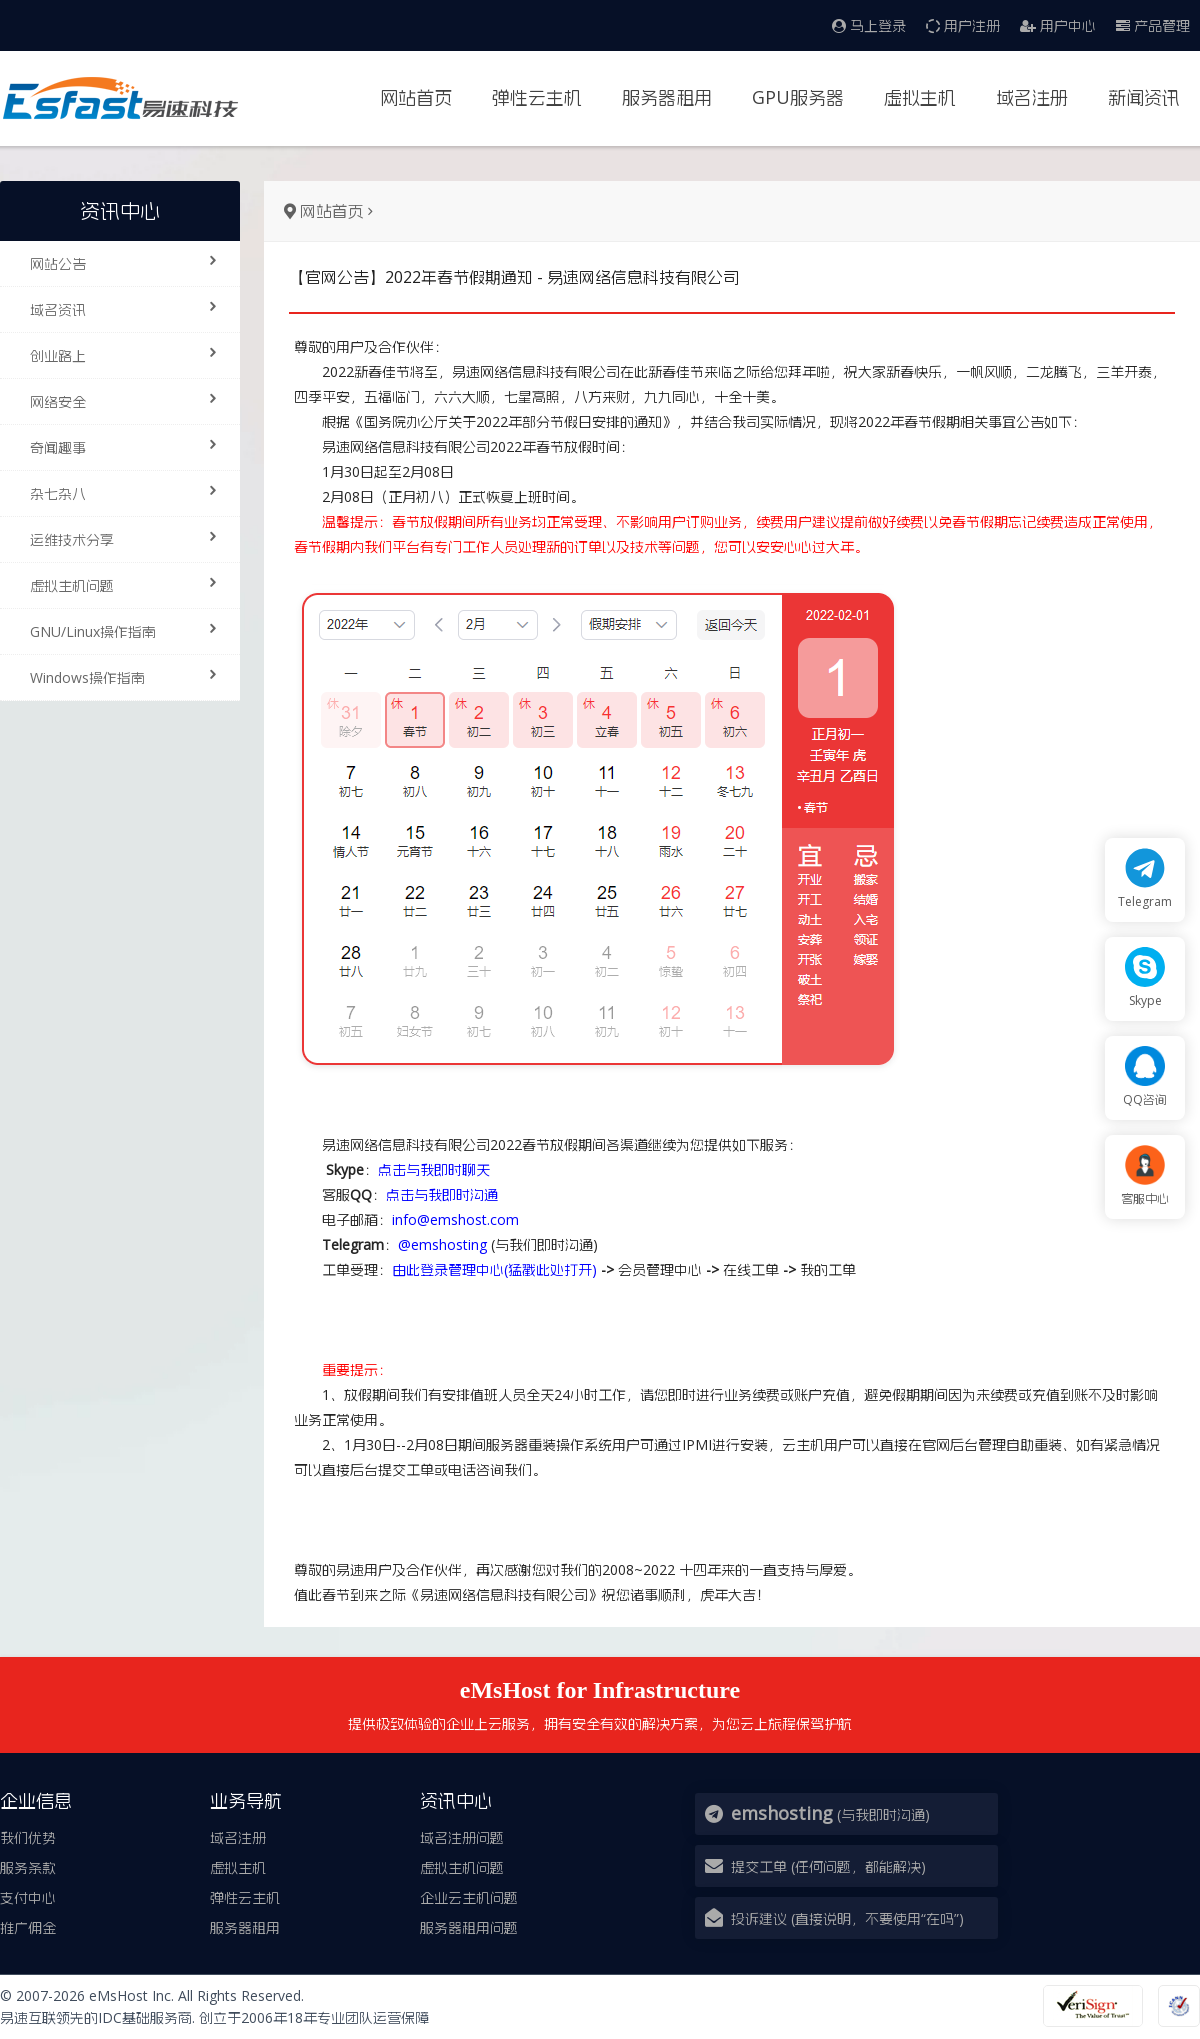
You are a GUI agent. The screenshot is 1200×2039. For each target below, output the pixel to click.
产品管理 (1153, 25)
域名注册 (1032, 97)
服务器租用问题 (469, 1927)
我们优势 (28, 1837)
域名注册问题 (462, 1837)
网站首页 (416, 97)
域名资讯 (130, 308)
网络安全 (130, 400)
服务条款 (28, 1867)
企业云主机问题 (469, 1897)
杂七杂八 (130, 492)
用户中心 (1058, 25)
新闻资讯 (1144, 97)
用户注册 (963, 25)
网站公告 (130, 262)
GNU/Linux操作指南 (130, 630)
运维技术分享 (130, 538)
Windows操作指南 (130, 676)
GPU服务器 (798, 97)
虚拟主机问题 (130, 584)
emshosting (782, 1813)
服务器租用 (667, 97)
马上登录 (869, 25)
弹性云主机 (537, 97)
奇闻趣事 (130, 446)
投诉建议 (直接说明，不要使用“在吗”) (847, 1918)
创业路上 (130, 354)
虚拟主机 (920, 97)
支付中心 (28, 1897)
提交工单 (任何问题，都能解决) (828, 1866)
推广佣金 (28, 1927)
